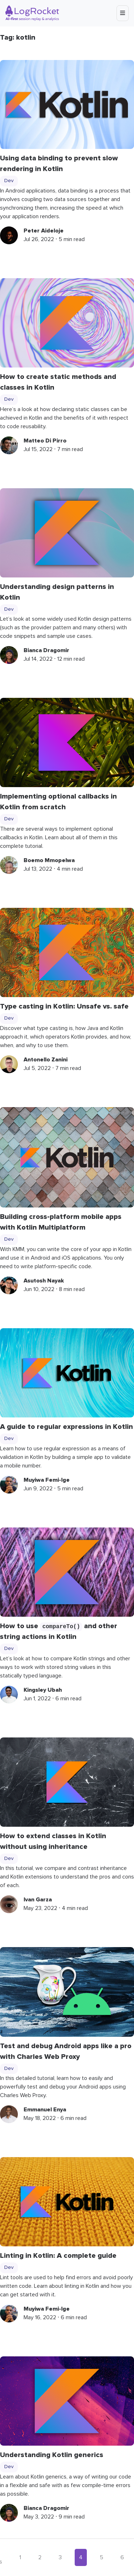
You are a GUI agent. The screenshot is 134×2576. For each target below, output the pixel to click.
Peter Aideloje (44, 230)
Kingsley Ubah (43, 1690)
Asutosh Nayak (44, 1280)
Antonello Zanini (46, 1059)
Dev (9, 180)
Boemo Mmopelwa (49, 860)
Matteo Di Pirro (45, 440)
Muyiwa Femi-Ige (47, 1480)
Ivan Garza (38, 1899)
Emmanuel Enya (45, 2109)
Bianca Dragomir (46, 650)
